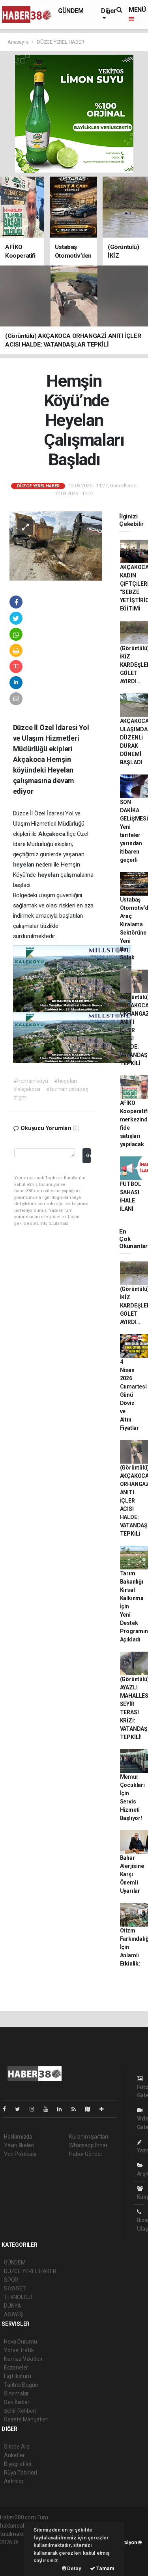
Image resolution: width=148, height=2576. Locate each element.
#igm (19, 1097)
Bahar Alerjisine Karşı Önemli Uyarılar (132, 1874)
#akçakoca (26, 1089)
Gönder (88, 1155)
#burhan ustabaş (67, 1089)
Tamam (102, 2568)
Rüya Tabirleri (20, 2472)
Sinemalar (16, 2393)
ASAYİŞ (13, 2314)
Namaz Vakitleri (23, 2359)
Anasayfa (18, 42)
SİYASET (15, 2288)
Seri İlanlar (17, 2402)
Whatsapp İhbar (88, 2145)
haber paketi (15, 2550)
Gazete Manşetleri (26, 2419)
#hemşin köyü (30, 1081)
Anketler (14, 2455)
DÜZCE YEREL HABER (60, 42)
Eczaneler (16, 2367)
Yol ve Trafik (19, 2350)
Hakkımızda (18, 2136)
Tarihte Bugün (21, 2385)
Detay (71, 2568)
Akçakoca (52, 833)
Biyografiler (18, 2464)
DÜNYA (12, 2306)
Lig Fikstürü (17, 2376)
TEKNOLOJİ (18, 2297)
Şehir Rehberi (20, 2411)
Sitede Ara (17, 2446)
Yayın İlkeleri (19, 2145)
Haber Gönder (86, 2154)
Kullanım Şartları (88, 2136)
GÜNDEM (71, 11)
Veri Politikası (20, 2154)
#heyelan (65, 1081)
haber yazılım (16, 2559)
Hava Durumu (20, 2341)
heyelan (24, 864)
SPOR (11, 2280)
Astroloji (14, 2481)
